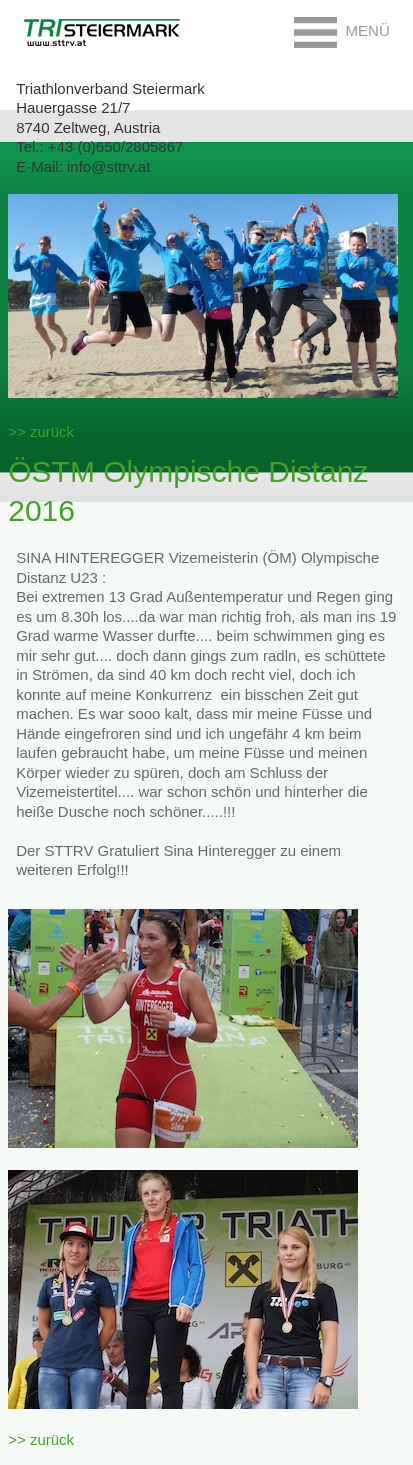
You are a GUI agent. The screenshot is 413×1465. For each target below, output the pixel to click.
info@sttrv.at (108, 166)
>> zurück (41, 431)
